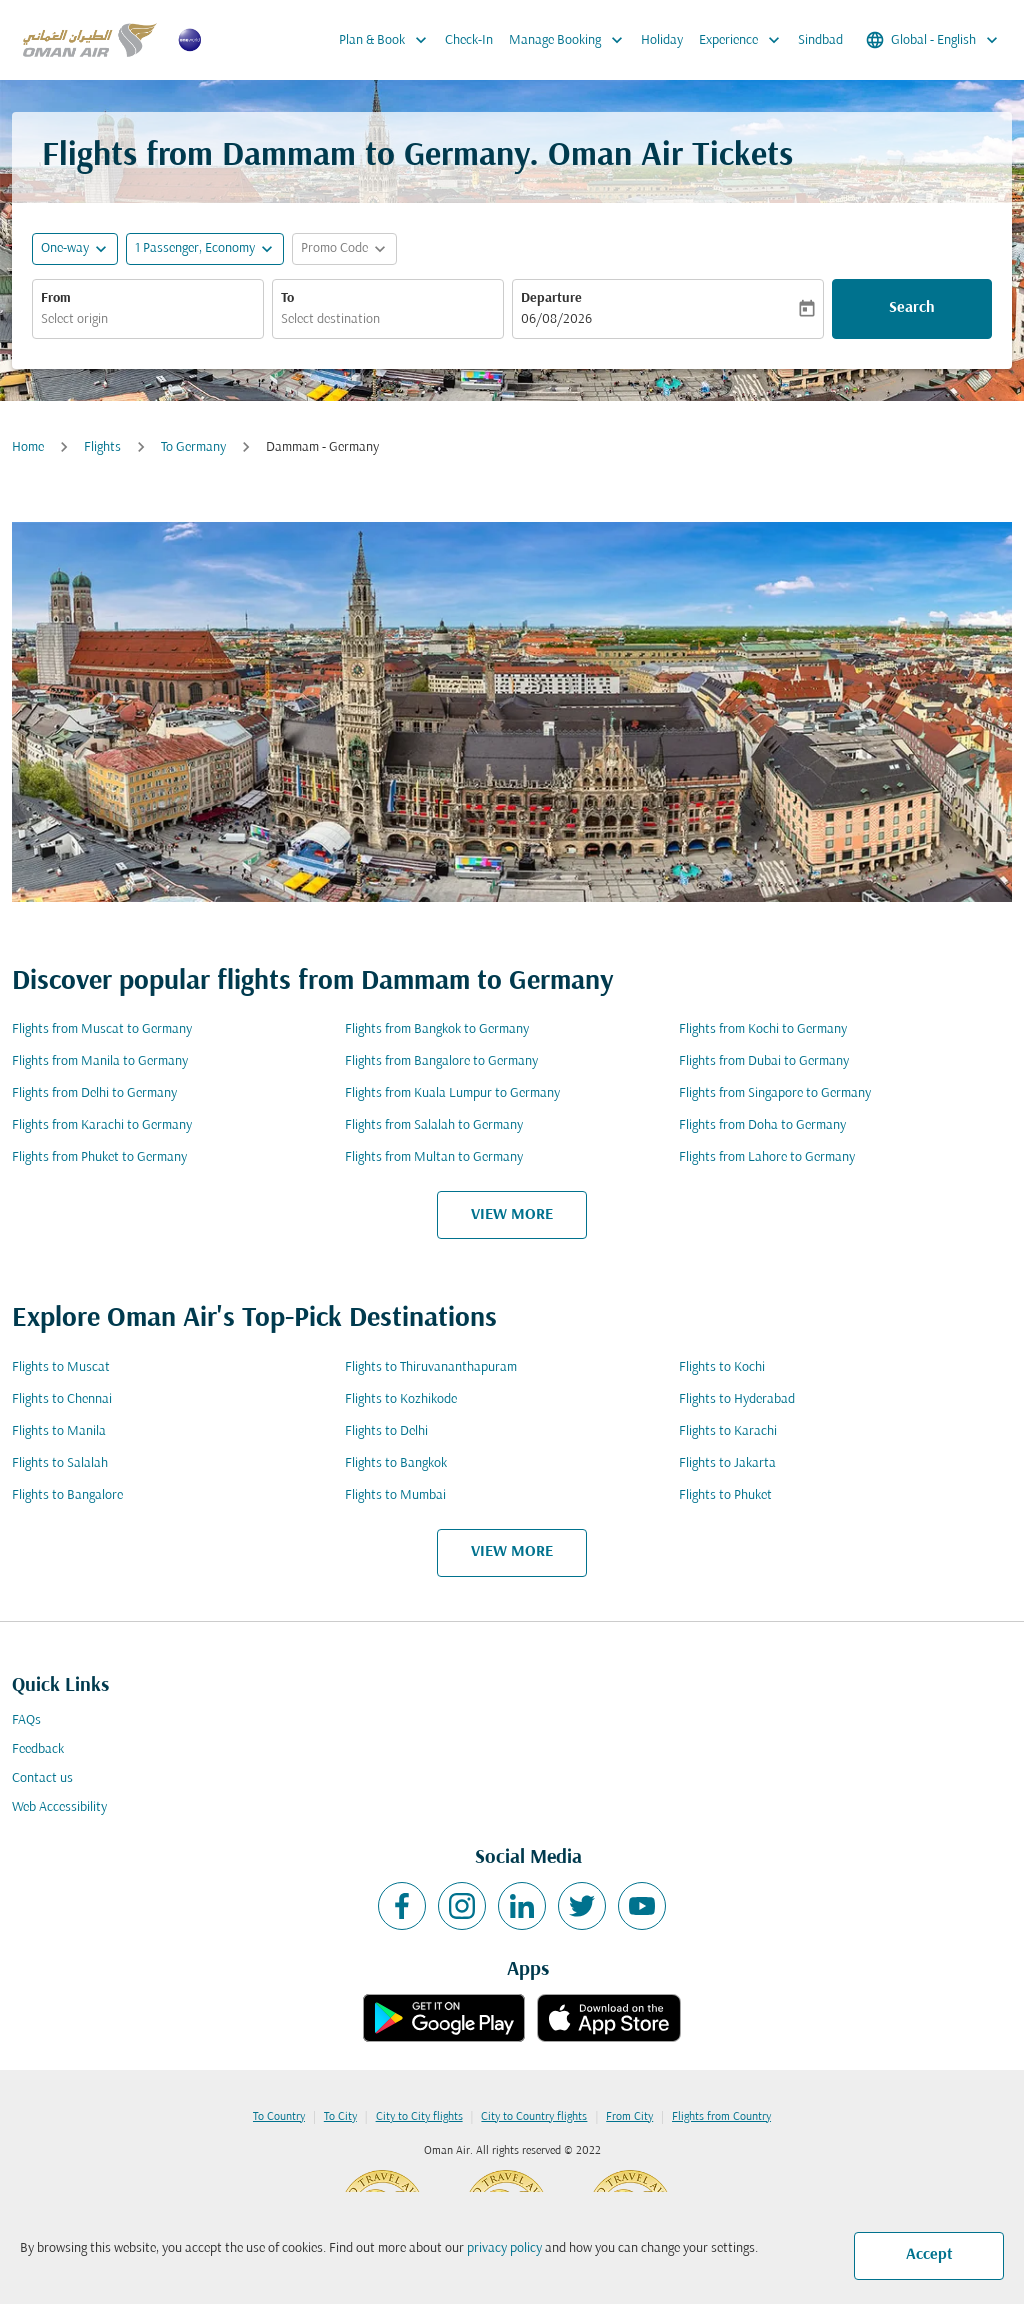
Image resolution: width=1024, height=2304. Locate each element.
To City (340, 2117)
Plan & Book (388, 40)
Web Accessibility (59, 1807)
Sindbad (820, 40)
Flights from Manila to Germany (100, 1061)
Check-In (469, 40)
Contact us (42, 1778)
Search (912, 308)
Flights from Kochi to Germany (763, 1029)
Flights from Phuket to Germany (99, 1157)
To (287, 298)
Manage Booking (571, 40)
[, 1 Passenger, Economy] (195, 248)
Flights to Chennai (62, 1399)
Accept (929, 2255)
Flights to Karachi (728, 1431)
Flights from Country (721, 2117)
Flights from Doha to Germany (762, 1125)
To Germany (193, 447)
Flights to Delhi (386, 1431)
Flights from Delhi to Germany (94, 1093)
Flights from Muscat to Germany (102, 1029)
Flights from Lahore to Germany (767, 1157)
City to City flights (419, 2117)
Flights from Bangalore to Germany (441, 1061)
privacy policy (504, 2248)
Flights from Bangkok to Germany (437, 1029)
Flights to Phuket (725, 1495)
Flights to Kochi (722, 1367)
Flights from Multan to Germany (434, 1157)
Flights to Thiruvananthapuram (431, 1367)
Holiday (662, 40)
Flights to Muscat (61, 1367)
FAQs (26, 1720)
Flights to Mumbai (395, 1495)
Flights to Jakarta (727, 1463)
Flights (102, 447)
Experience (744, 40)
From (56, 298)
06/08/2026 (556, 319)
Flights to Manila (59, 1431)
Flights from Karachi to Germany (102, 1125)
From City (629, 2117)
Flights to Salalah (60, 1463)
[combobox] (148, 319)
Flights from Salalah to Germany (434, 1125)
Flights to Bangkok (396, 1463)
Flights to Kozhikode (401, 1399)
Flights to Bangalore (67, 1495)
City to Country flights (534, 2117)
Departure (551, 298)
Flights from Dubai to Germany (764, 1061)
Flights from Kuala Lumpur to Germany (452, 1093)
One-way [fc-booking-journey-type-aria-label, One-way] (65, 248)
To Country (279, 2117)
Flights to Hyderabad (737, 1399)
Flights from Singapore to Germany (775, 1093)
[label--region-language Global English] (933, 40)
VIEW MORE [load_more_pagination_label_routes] (512, 1215)
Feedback (38, 1749)
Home (28, 447)
